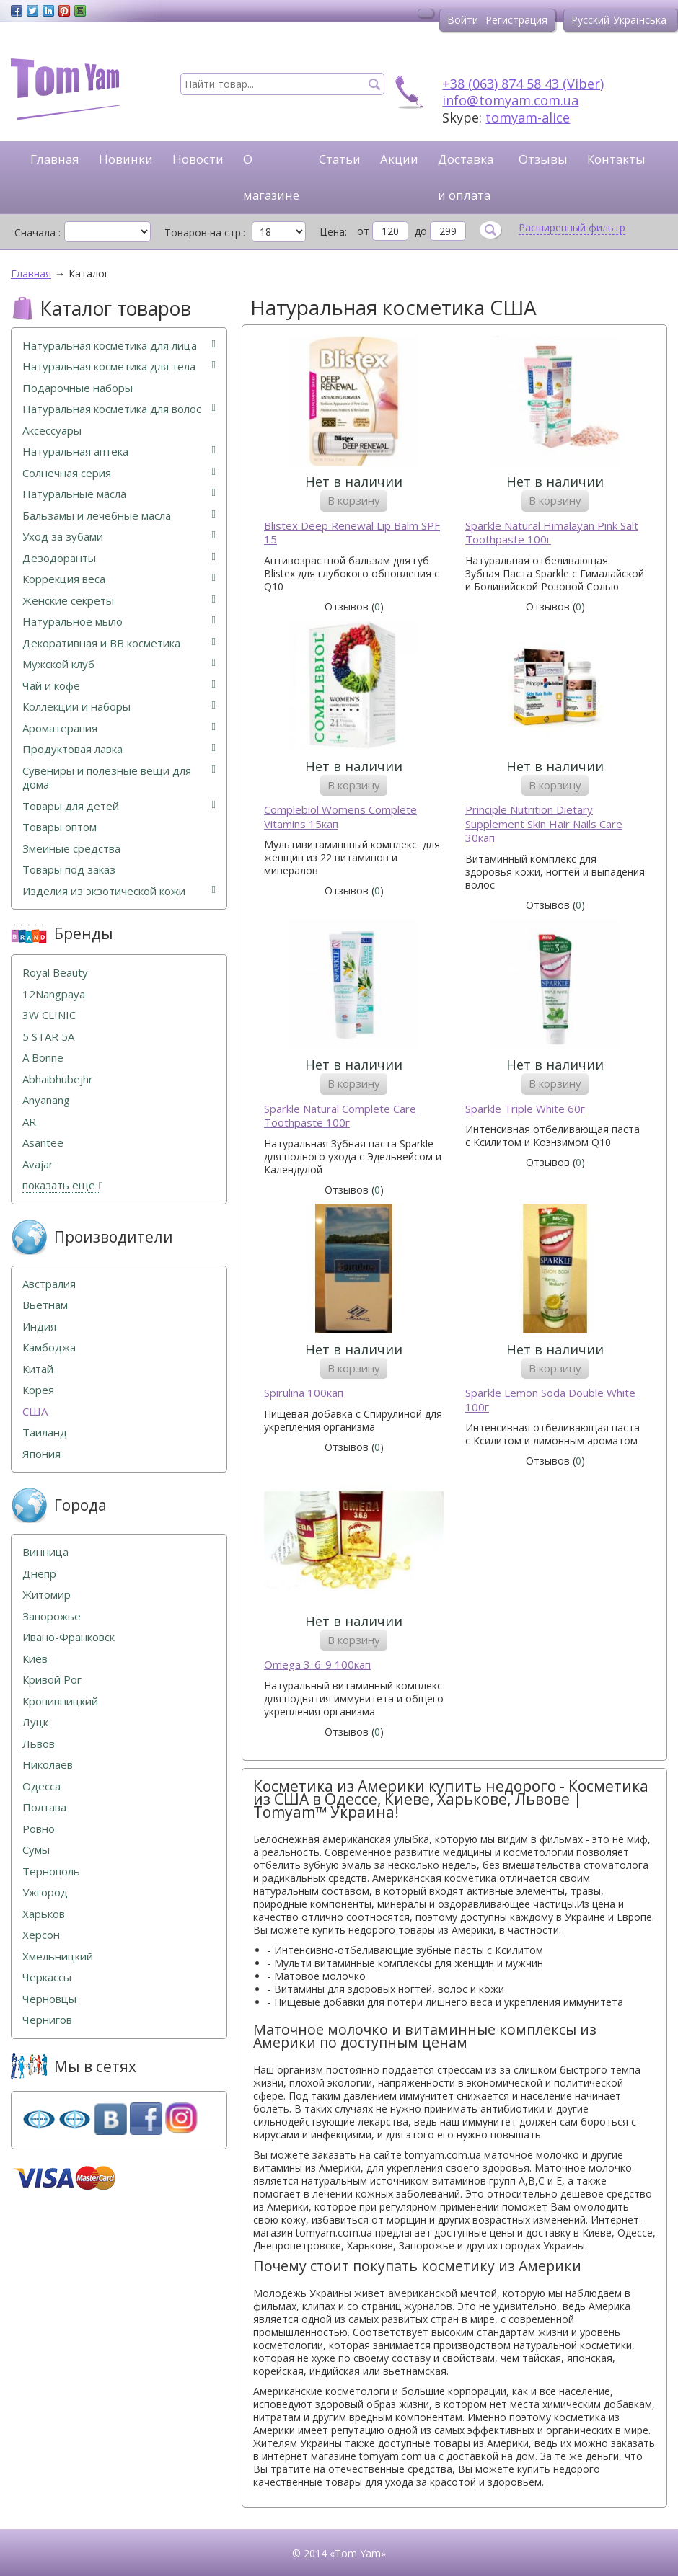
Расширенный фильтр (572, 227)
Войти (462, 20)
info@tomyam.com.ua (510, 100)
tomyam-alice (527, 117)
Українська (639, 20)
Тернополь (51, 1871)
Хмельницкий (57, 1956)
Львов (38, 1744)
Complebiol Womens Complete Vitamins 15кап (340, 817)
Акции (399, 159)
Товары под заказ (68, 869)
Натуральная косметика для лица (119, 345)
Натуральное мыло (119, 622)
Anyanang (46, 1100)
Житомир (46, 1595)
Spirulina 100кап (303, 1393)
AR (29, 1122)
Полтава (44, 1807)
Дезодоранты (119, 558)
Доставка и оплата (465, 177)
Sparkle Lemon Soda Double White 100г (550, 1400)
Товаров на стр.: (204, 232)
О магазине (271, 177)
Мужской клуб (119, 664)
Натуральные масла (119, 494)
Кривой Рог (52, 1680)
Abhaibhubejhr (57, 1079)
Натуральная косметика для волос (119, 409)
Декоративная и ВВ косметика (119, 643)
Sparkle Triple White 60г (525, 1109)
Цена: (333, 232)
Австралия (49, 1284)
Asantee (42, 1143)
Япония (41, 1454)
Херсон (41, 1935)
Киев (35, 1659)
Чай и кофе (119, 686)
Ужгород (45, 1892)
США (35, 1411)
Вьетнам (45, 1305)
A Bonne (42, 1058)
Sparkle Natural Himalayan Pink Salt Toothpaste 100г (551, 533)
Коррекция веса (119, 579)
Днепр (39, 1574)
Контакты (616, 159)
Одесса (41, 1786)
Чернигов (47, 2020)
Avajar (37, 1164)
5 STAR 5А (48, 1037)
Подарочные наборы (77, 388)
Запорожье (51, 1616)
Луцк (35, 1722)
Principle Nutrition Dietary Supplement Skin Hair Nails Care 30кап (543, 824)
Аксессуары (52, 431)
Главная (54, 159)
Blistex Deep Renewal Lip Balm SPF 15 (352, 533)
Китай (37, 1369)
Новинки (126, 159)
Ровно (38, 1829)
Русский (590, 20)
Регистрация (516, 20)
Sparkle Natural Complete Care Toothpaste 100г (340, 1116)
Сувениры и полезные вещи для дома (119, 778)
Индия (39, 1326)
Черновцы (49, 1999)
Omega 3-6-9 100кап (317, 1664)
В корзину (353, 500)
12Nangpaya (53, 994)
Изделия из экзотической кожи (119, 891)
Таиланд (44, 1432)
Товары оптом (59, 827)
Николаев (47, 1765)
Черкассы (46, 1977)
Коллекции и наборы (119, 707)
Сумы (36, 1850)
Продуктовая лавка (119, 749)
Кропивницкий (60, 1701)
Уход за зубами (119, 536)
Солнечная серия (119, 473)
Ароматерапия (119, 728)
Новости (198, 159)
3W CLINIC (49, 1015)
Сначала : (37, 232)
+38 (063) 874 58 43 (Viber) (523, 83)
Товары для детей (119, 806)
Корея (38, 1390)
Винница (45, 1552)
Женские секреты (119, 601)
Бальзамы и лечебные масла (119, 516)
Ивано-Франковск (68, 1637)
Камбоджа (49, 1347)
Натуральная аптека (119, 451)
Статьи (340, 159)
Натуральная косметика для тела (119, 366)
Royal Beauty (55, 973)
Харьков (43, 1914)
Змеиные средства (71, 849)
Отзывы (543, 159)
